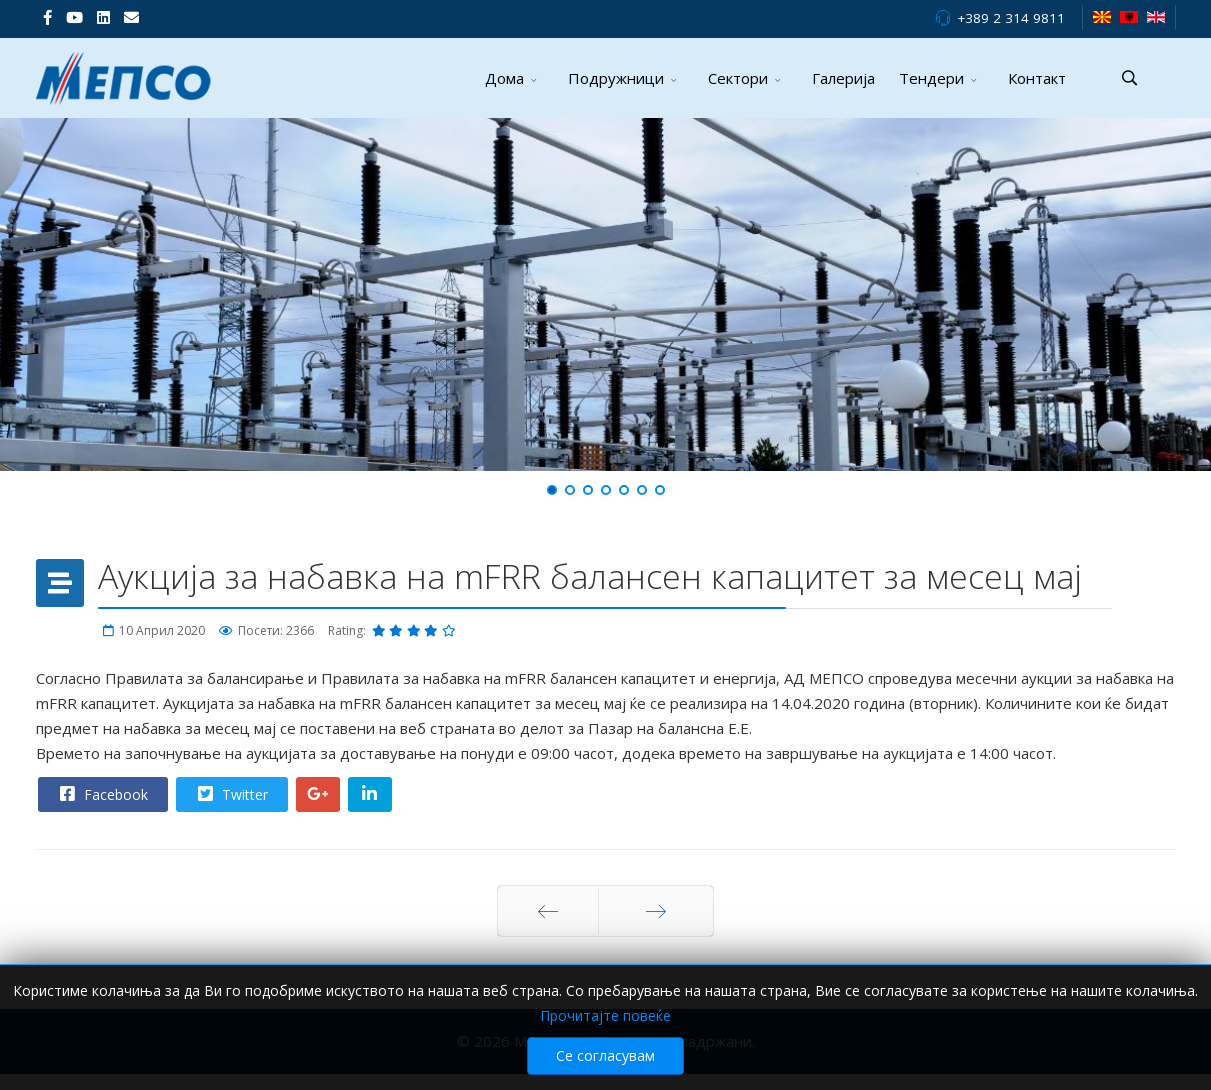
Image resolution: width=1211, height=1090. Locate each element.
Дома (504, 78)
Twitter (231, 794)
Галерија (843, 78)
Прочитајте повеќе (605, 1039)
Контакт (1037, 78)
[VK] (131, 17)
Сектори (738, 78)
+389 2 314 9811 (1011, 18)
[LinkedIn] (103, 17)
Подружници (616, 78)
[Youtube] (74, 17)
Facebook (102, 794)
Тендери (931, 78)
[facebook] (47, 17)
